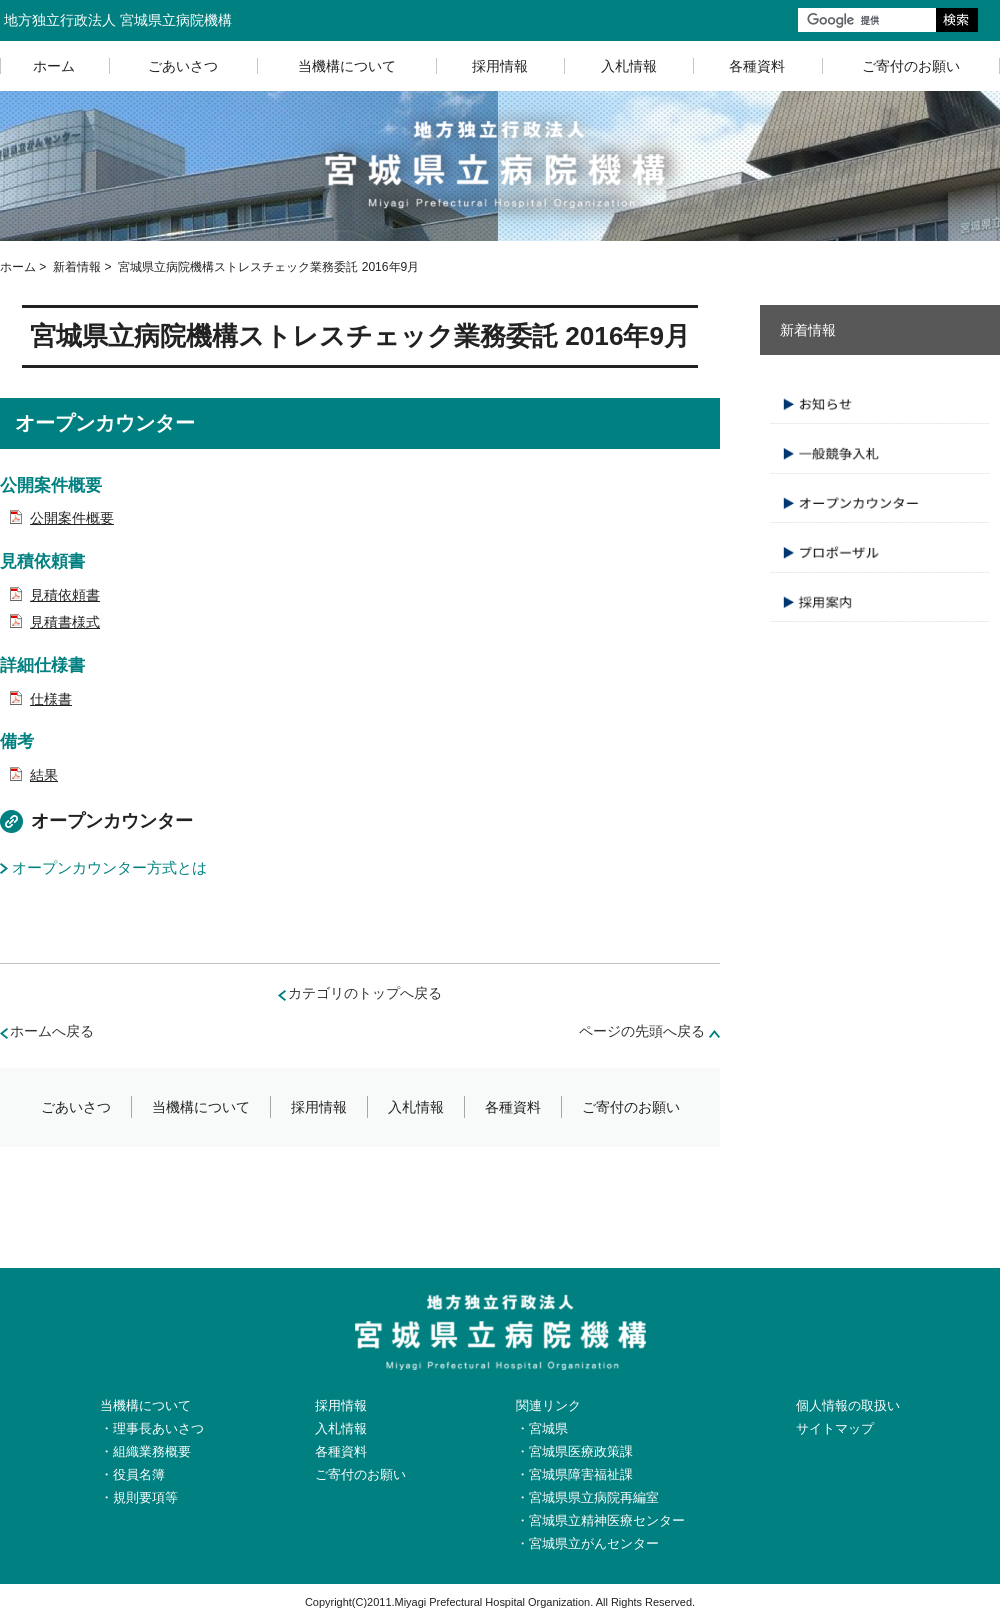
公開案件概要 (72, 518)
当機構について (347, 66)
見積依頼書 (65, 595)
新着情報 (77, 267)
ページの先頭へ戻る (642, 1031)
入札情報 (629, 66)
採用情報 (500, 66)
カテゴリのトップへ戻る (365, 993)
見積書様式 (65, 622)
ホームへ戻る (52, 1031)
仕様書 (51, 699)
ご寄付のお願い (631, 1107)
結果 (44, 775)
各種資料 (757, 66)
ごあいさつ (183, 66)
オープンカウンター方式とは (109, 867)
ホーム (54, 66)
